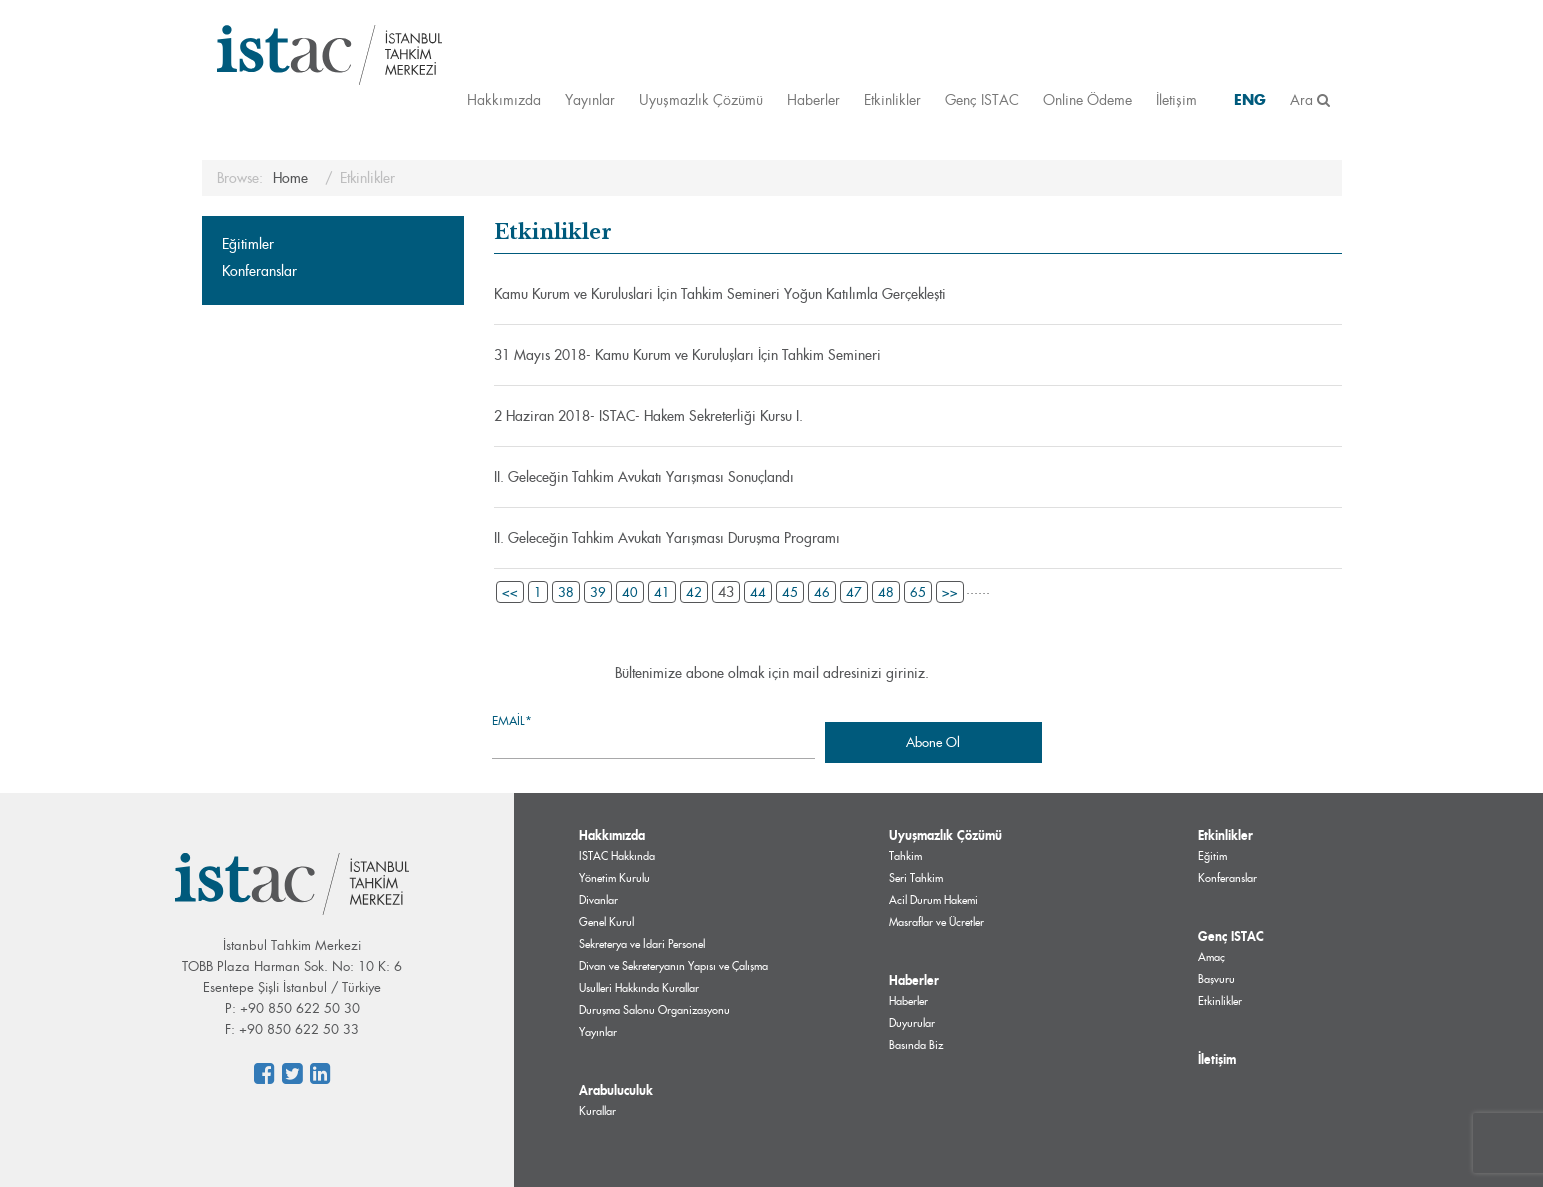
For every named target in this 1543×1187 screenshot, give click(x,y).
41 (662, 592)
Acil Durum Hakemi (933, 900)
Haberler (813, 99)
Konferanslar (259, 271)
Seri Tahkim (916, 878)
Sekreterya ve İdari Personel (642, 944)
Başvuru (1216, 979)
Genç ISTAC (982, 99)
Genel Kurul (606, 922)
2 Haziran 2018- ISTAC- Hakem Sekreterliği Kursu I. (648, 416)
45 (790, 592)
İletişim (1176, 99)
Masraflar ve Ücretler (936, 922)
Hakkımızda (504, 99)
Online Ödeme (1087, 99)
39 (598, 592)
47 (854, 592)
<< (510, 592)
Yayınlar (590, 99)
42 (694, 592)
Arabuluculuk (616, 1090)
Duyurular (912, 1023)
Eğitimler (248, 244)
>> (950, 592)
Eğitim (1212, 856)
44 (758, 592)
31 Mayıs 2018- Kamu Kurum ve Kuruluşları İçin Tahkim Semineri (687, 355)
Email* (653, 735)
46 (822, 592)
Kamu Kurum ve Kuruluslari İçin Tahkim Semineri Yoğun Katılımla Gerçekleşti (720, 294)
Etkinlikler (892, 99)
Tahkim (905, 856)
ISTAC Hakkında (617, 856)
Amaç (1211, 957)
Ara (1310, 99)
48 (886, 592)
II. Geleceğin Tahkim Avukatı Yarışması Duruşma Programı (667, 538)
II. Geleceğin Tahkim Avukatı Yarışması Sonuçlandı (644, 477)
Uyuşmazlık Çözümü (701, 99)
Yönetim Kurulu (614, 878)
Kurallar (597, 1111)
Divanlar (598, 900)
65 (918, 592)
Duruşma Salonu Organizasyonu (654, 1010)
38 (566, 592)
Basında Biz (916, 1045)
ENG (1250, 99)
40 (630, 592)
